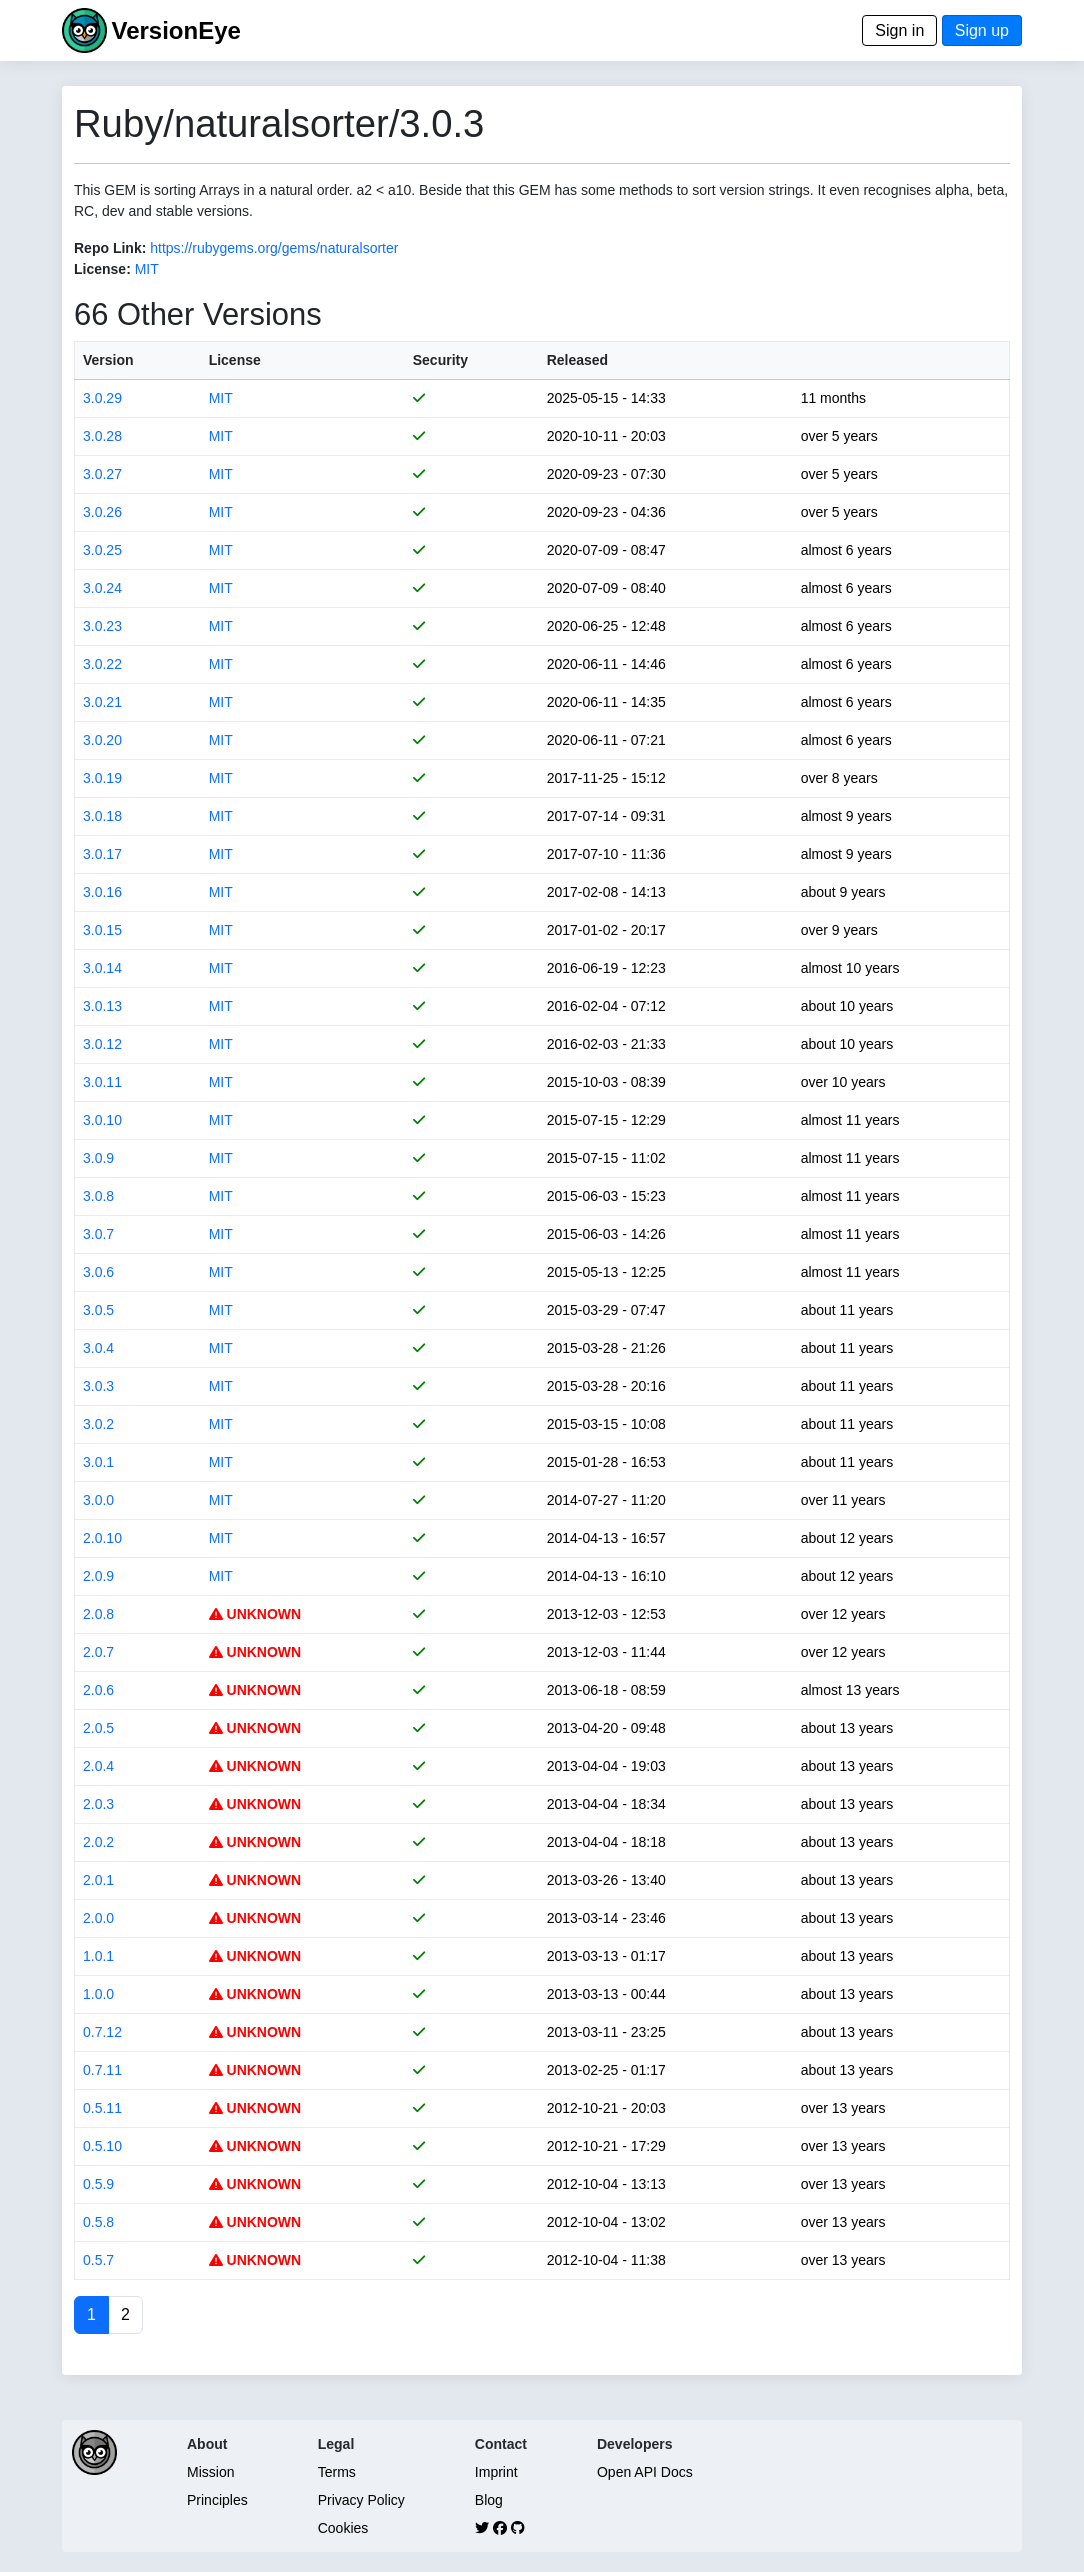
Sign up (982, 30)
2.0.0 (98, 1918)
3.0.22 (102, 664)
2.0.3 (98, 1804)
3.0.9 (98, 1158)
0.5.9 (98, 2184)
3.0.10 (102, 1120)
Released (577, 360)
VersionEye (175, 30)
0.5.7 (98, 2260)
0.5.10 (102, 2146)
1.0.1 (98, 1956)
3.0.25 (102, 550)
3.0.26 (102, 512)
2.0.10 (102, 1538)
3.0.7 (98, 1234)
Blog (489, 2500)
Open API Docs (645, 2472)
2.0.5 (98, 1728)
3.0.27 (102, 474)
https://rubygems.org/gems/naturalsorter (274, 248)
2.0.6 (98, 1690)
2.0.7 (98, 1652)
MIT (147, 269)
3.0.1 (98, 1462)
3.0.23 (102, 626)
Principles (217, 2500)
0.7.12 (102, 2032)
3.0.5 (98, 1310)
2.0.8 (98, 1614)
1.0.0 (98, 1994)
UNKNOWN (255, 1614)
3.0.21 (102, 702)
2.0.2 (98, 1842)
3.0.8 (98, 1196)
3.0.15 (102, 930)
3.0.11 (102, 1082)
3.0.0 (98, 1500)
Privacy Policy (361, 2500)
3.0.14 (102, 968)
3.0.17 (102, 854)
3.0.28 (102, 436)
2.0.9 (98, 1576)
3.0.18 (102, 816)
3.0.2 (98, 1424)
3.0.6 (98, 1272)
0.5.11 (102, 2108)
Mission (210, 2472)
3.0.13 (102, 1006)
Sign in (899, 30)
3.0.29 (102, 398)
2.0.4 (98, 1766)
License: (102, 269)
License (235, 360)
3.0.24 (102, 588)
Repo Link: (110, 248)
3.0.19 (102, 778)
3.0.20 (102, 740)
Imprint (496, 2472)
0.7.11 (102, 2070)
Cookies (343, 2528)
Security (440, 360)
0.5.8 (98, 2222)
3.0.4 (98, 1348)
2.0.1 (98, 1880)
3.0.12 (102, 1044)
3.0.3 (98, 1386)
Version (108, 360)
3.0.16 (102, 892)
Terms (337, 2472)
